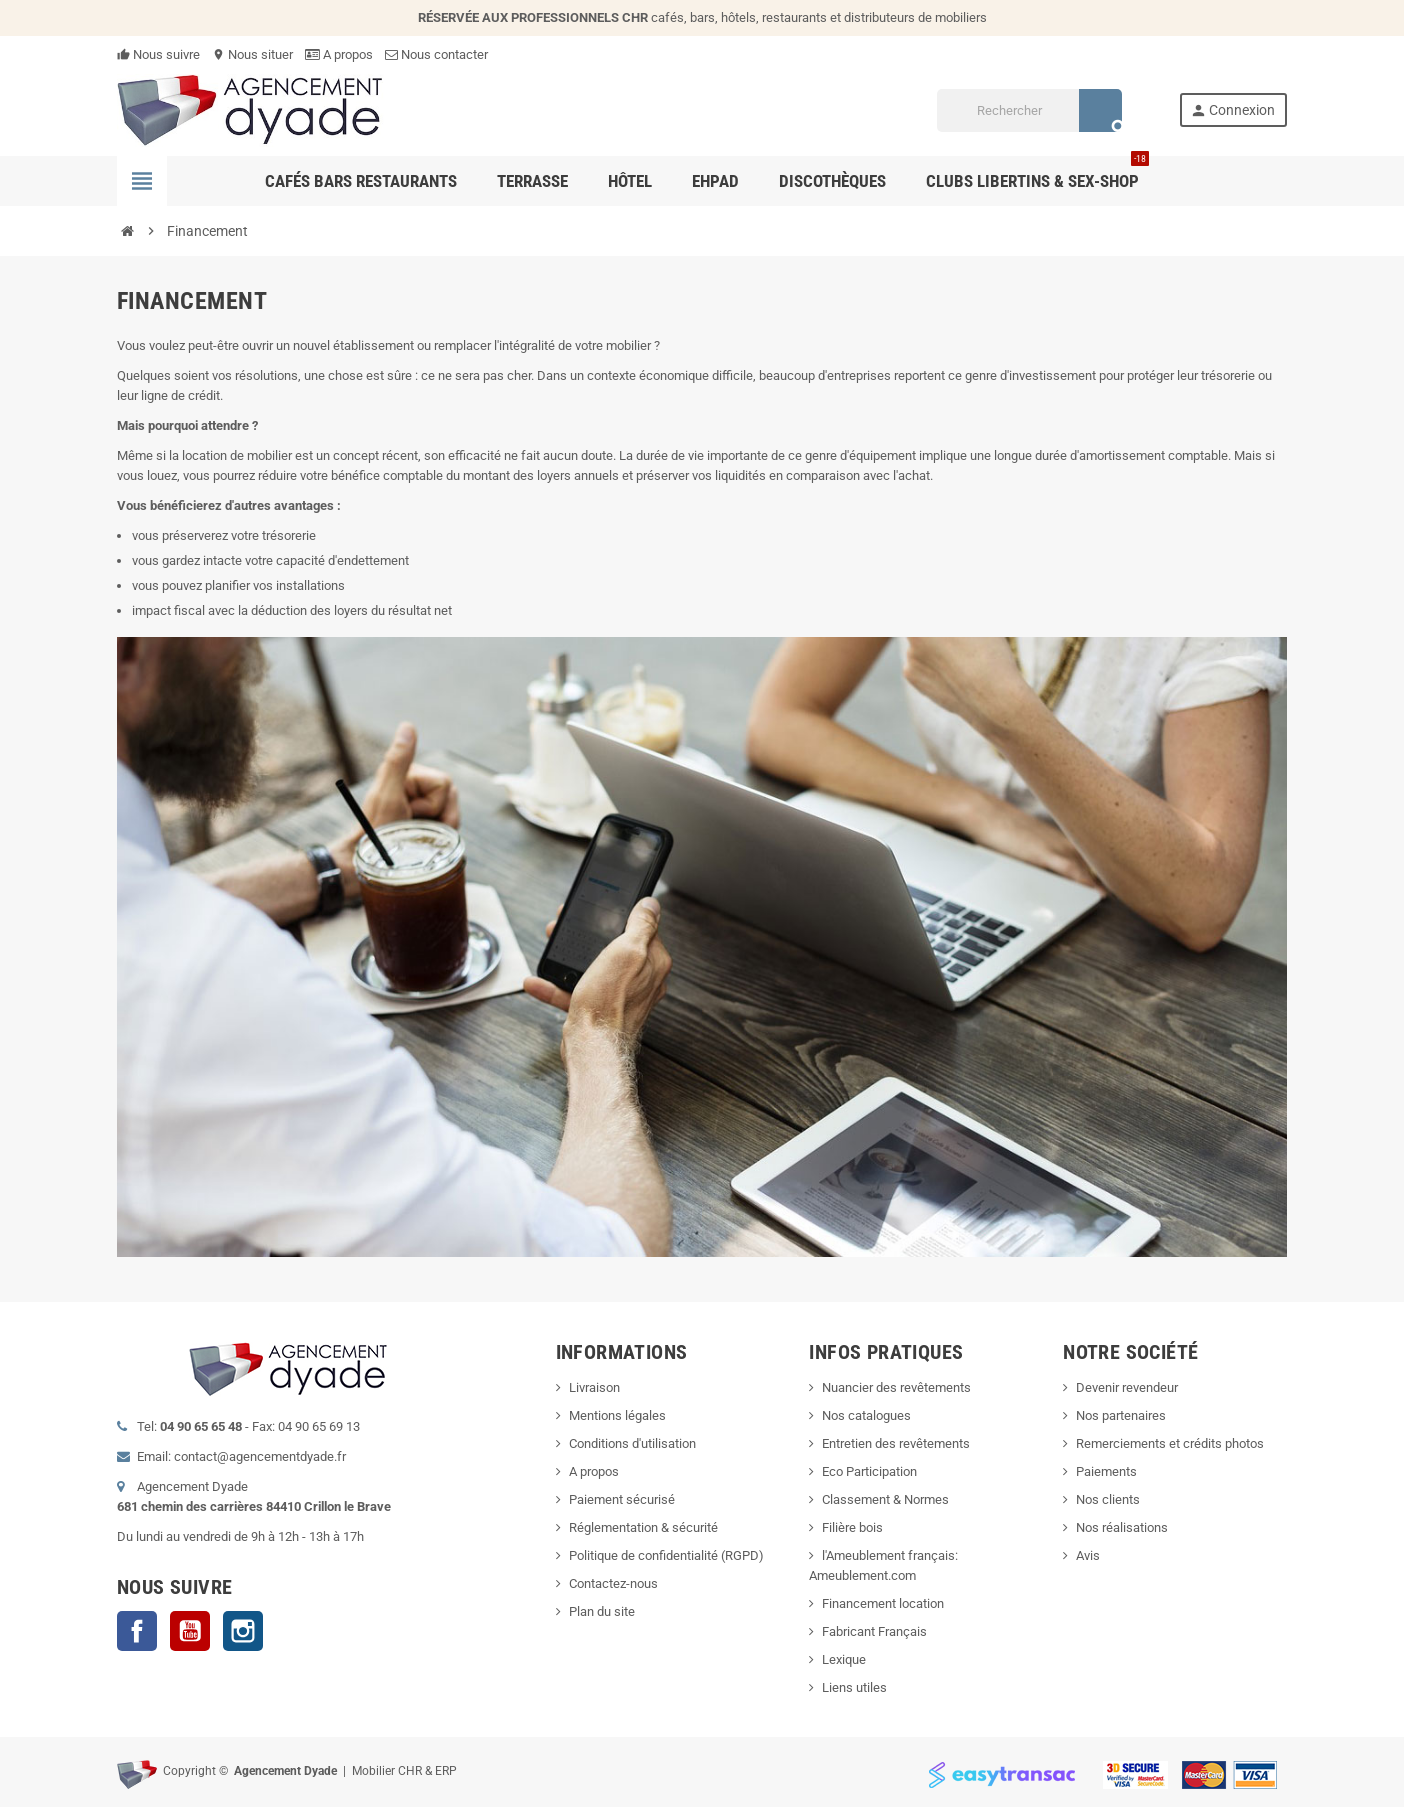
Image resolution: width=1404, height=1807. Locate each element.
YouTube (190, 1631)
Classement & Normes (885, 1499)
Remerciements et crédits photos (1170, 1443)
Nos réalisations (1122, 1527)
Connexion (1232, 110)
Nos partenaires (1121, 1415)
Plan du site (602, 1611)
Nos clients (1108, 1499)
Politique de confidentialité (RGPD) (666, 1555)
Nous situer (252, 54)
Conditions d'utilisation (632, 1443)
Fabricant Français (874, 1631)
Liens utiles (854, 1687)
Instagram (243, 1631)
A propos (339, 54)
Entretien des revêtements (896, 1443)
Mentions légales (617, 1415)
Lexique (844, 1659)
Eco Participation (869, 1471)
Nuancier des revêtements (896, 1387)
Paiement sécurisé (622, 1499)
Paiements (1106, 1471)
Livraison (594, 1387)
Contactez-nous (613, 1583)
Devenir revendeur (1127, 1387)
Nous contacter (436, 54)
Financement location (883, 1603)
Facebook (137, 1631)
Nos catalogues (866, 1415)
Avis (1088, 1555)
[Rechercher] (1029, 110)
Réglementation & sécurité (643, 1527)
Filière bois (852, 1527)
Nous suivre (158, 54)
